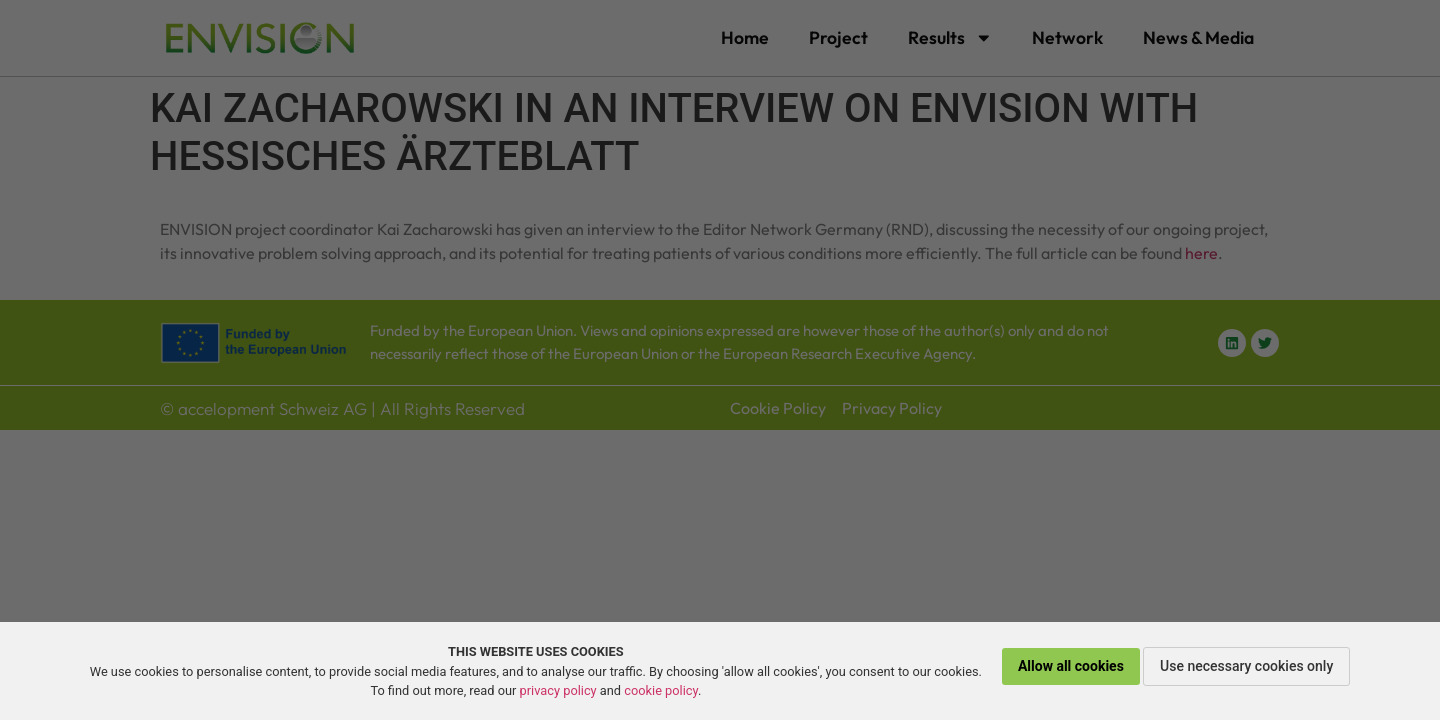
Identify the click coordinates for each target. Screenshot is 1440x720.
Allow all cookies (1071, 666)
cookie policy (661, 690)
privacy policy (558, 690)
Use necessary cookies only (1246, 666)
